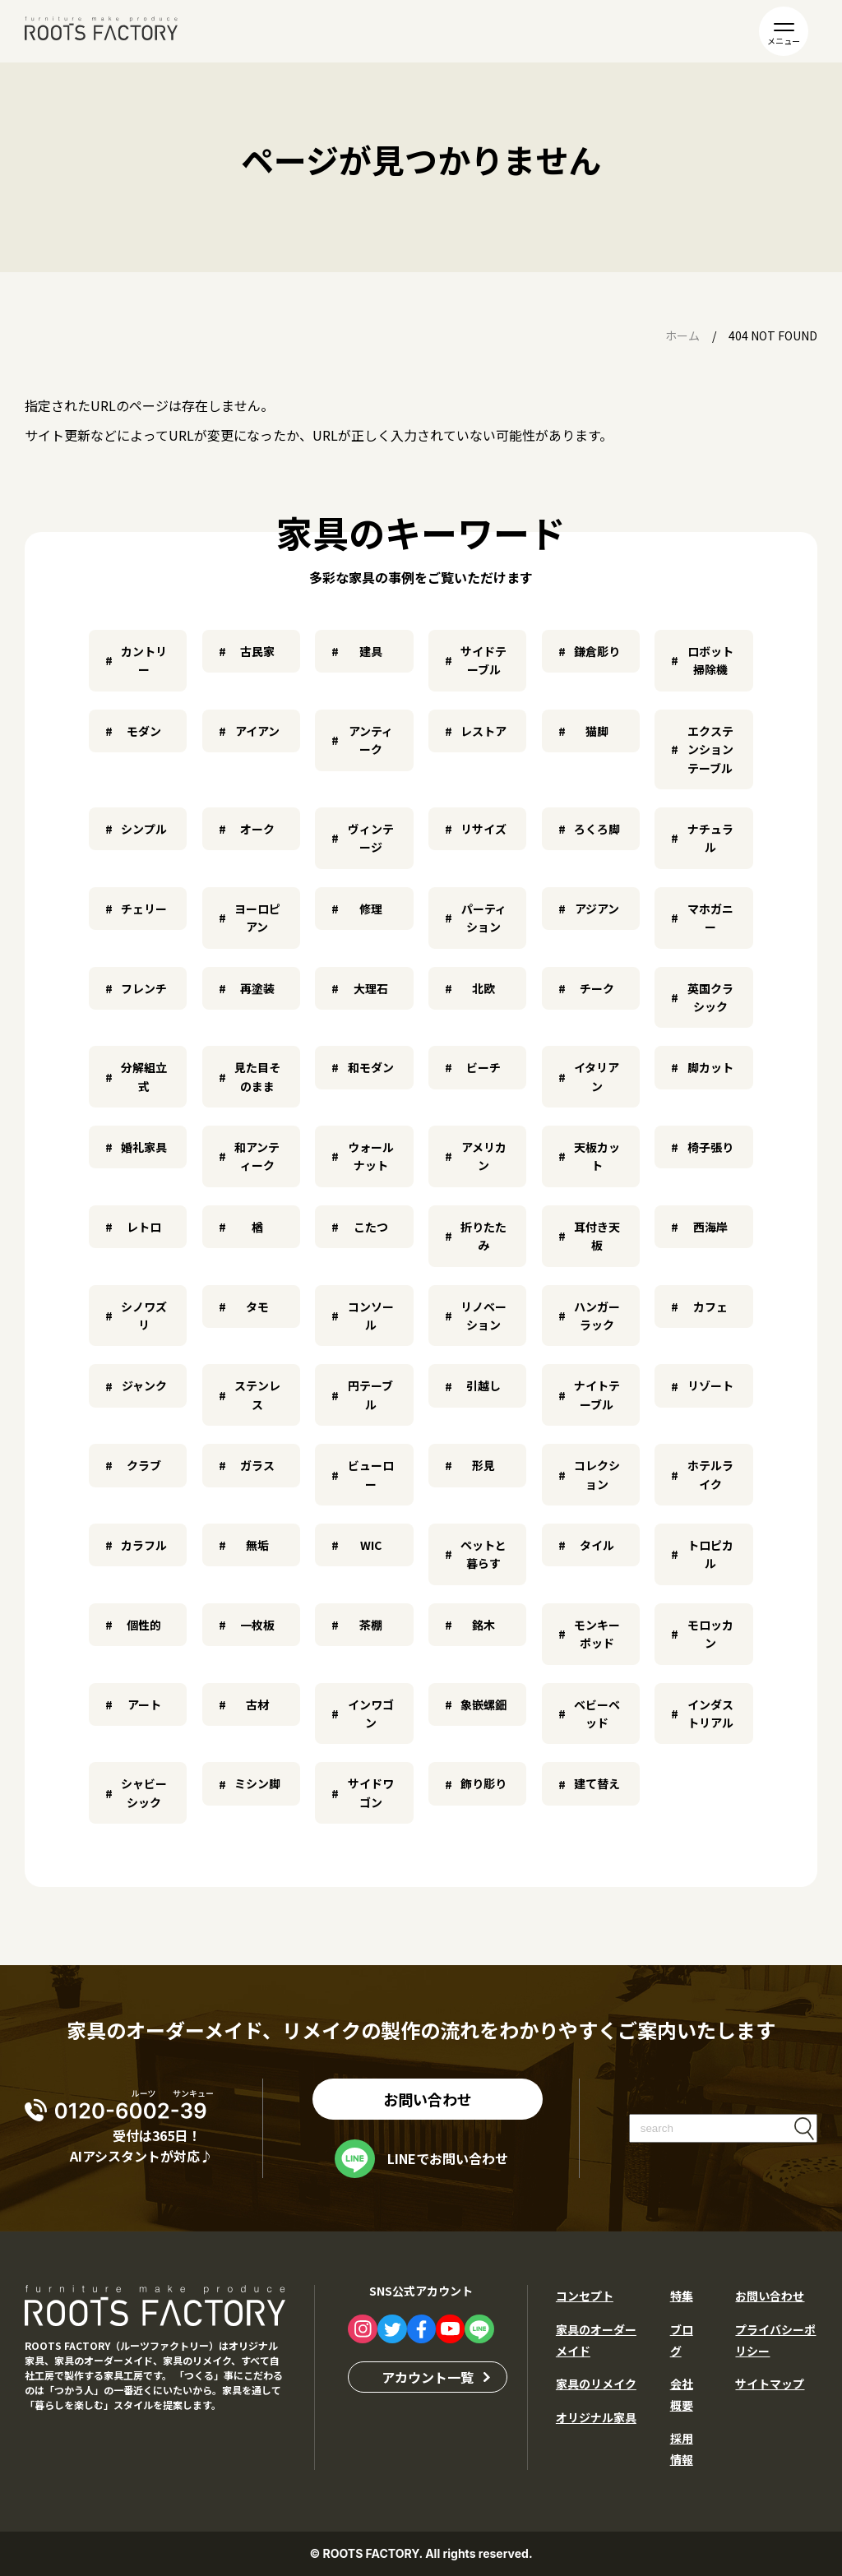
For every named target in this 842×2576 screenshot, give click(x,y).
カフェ (710, 1306)
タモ (257, 1306)
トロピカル (710, 1554)
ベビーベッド (597, 1713)
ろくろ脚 (597, 829)
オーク (257, 829)
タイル (597, 1545)
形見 (483, 1465)
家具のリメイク (596, 2383)
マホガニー (710, 917)
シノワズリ (144, 1315)
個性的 (144, 1624)
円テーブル (370, 1394)
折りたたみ (483, 1236)
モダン (144, 731)
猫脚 (596, 731)
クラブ (144, 1465)
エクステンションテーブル (710, 749)
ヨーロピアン (257, 917)
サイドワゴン (371, 1792)
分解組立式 (144, 1076)
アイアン (257, 731)
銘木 (483, 1624)
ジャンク (144, 1385)
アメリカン (484, 1156)
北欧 (483, 988)
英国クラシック (710, 997)
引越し (483, 1385)
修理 (370, 908)
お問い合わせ (427, 2099)
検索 (804, 2128)
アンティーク (371, 740)
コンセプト (584, 2295)
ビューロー (371, 1474)
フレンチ (144, 988)
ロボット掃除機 (710, 660)
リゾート (710, 1385)
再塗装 (257, 988)
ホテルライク (710, 1474)
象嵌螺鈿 (483, 1704)
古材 (257, 1704)
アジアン (597, 908)
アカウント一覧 (428, 2377)
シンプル (144, 829)
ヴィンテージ (371, 838)
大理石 (371, 988)
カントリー (144, 660)
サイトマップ (769, 2383)
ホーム (682, 335)
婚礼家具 (144, 1147)
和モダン (371, 1067)
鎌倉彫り (597, 651)
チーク (597, 988)
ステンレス (257, 1394)
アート (144, 1704)
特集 (681, 2295)
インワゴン (371, 1713)
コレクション (597, 1474)
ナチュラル (710, 838)
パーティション (484, 917)
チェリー (144, 908)
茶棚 (370, 1624)
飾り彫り (483, 1783)
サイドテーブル (483, 660)
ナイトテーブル (597, 1394)
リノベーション (483, 1315)
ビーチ (483, 1067)
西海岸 (710, 1227)
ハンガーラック (597, 1315)
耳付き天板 (597, 1236)
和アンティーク (257, 1156)
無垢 (257, 1545)
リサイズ (483, 829)
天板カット (597, 1156)
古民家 (257, 651)
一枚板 (257, 1624)
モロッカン (710, 1633)
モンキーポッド (597, 1633)
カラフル (144, 1545)
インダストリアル (710, 1713)
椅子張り (710, 1147)
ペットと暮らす (483, 1554)
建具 (370, 651)
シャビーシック (144, 1792)
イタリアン (596, 1076)
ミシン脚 (257, 1783)
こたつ (371, 1227)
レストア (483, 731)
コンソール (371, 1315)
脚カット (710, 1067)
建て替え (597, 1783)
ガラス (257, 1465)
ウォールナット (371, 1156)
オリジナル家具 (596, 2417)
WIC (371, 1545)
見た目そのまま (257, 1076)
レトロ (144, 1227)
